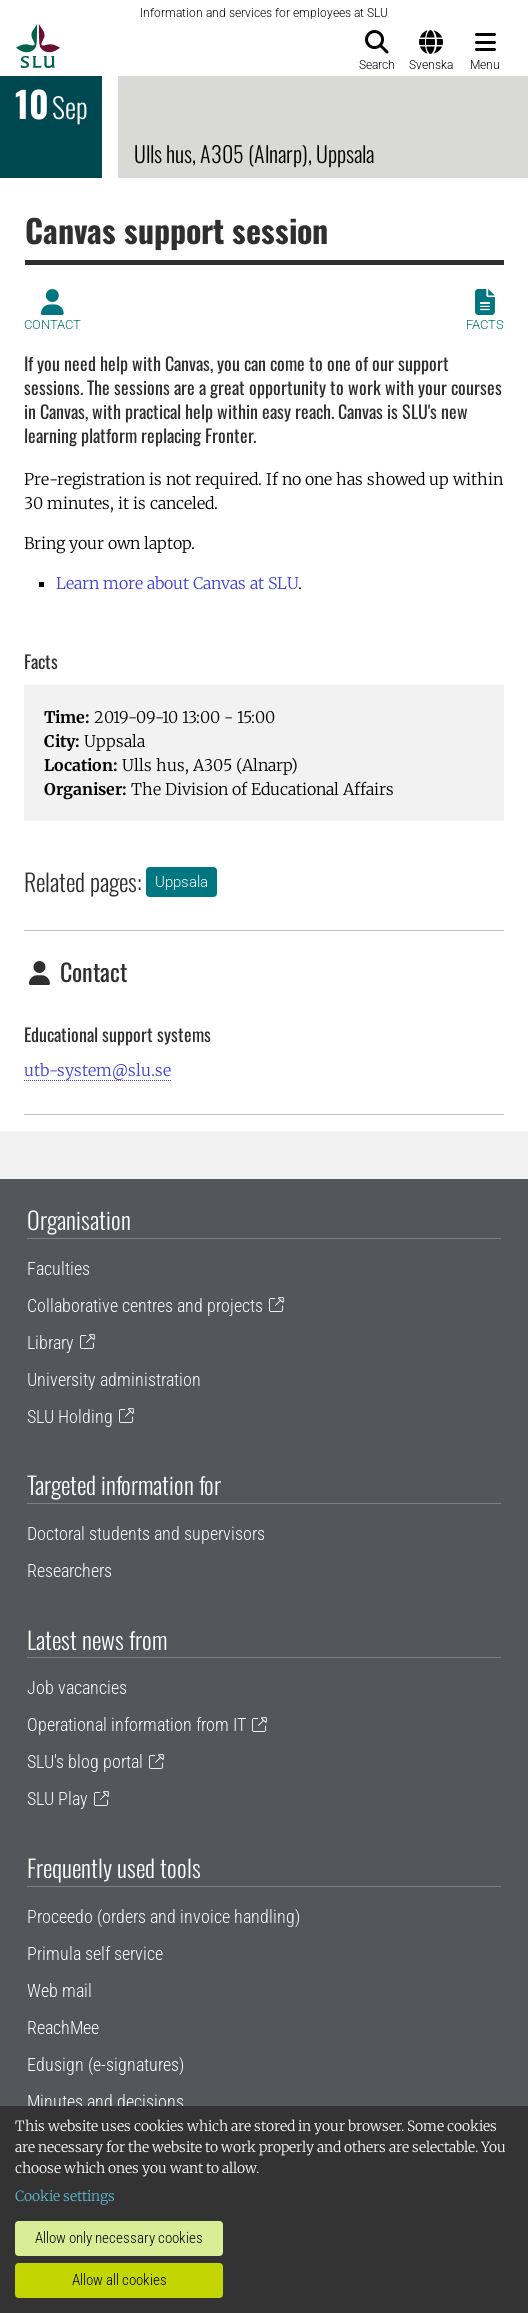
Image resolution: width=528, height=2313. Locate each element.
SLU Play (57, 1798)
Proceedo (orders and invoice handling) (163, 1916)
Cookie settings (65, 2196)
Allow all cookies (119, 2280)
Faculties (58, 1268)
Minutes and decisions (105, 2101)
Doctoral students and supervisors (146, 1533)
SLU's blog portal (85, 1761)
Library (50, 1342)
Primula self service (95, 1953)
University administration (114, 1379)
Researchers (69, 1570)
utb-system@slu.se (97, 1070)
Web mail (59, 1990)
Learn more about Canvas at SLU (177, 583)
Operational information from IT (136, 1724)
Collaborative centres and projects (145, 1305)
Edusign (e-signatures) (105, 2064)
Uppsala (181, 882)
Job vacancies (77, 1687)
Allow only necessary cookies (119, 2238)
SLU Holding (70, 1416)
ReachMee (63, 2027)
